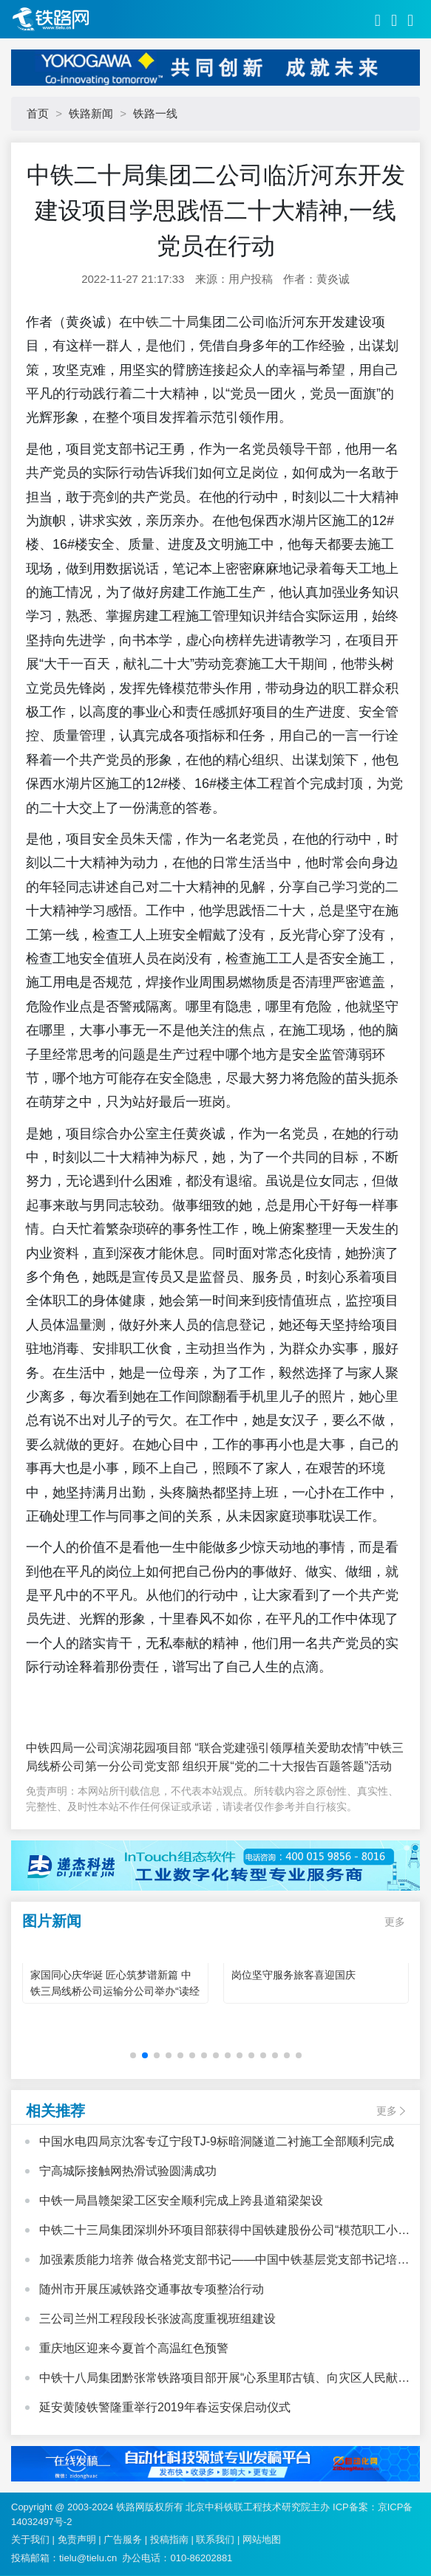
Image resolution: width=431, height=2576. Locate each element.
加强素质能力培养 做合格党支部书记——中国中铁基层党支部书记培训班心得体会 (224, 2261)
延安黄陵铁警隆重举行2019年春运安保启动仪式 (165, 2407)
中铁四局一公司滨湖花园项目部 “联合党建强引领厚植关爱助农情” (197, 1747)
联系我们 (215, 2539)
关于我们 (30, 2539)
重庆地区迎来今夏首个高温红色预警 (133, 2348)
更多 (394, 1922)
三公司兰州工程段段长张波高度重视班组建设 (157, 2318)
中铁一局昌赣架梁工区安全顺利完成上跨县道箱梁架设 (181, 2200)
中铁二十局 (165, 322)
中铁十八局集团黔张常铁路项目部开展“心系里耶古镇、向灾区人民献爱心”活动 (224, 2379)
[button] (133, 2055)
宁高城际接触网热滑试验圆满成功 (128, 2171)
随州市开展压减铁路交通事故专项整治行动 (151, 2289)
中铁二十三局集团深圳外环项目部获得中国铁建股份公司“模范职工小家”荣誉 (218, 2232)
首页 (38, 113)
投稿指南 (169, 2539)
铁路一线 (155, 113)
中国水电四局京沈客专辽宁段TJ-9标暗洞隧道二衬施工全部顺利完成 (216, 2141)
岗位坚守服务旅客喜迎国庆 (293, 1975)
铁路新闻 (91, 113)
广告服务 (122, 2539)
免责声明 (77, 2539)
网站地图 (261, 2539)
